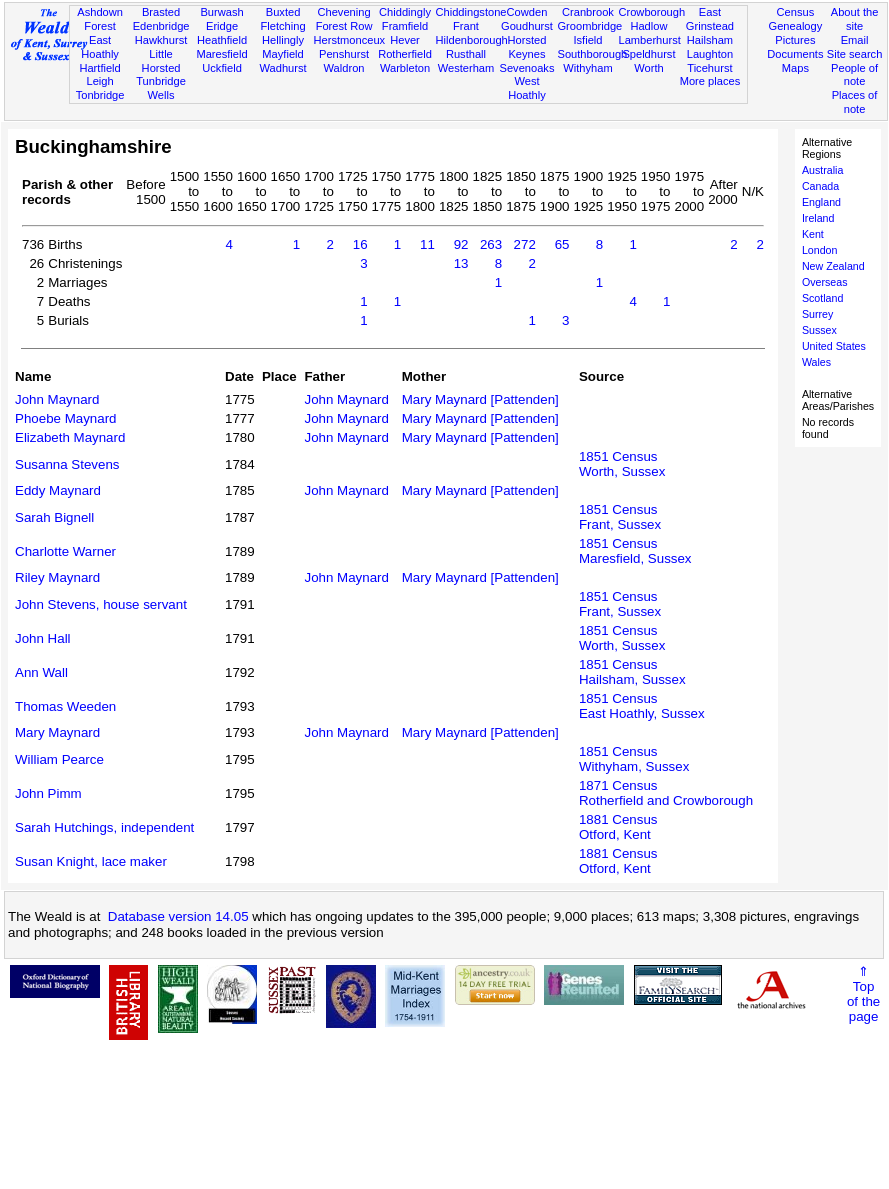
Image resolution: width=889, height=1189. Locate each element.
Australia (822, 170)
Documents (795, 54)
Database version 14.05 (178, 916)
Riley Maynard (57, 577)
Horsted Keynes (527, 47)
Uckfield (222, 68)
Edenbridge (161, 26)
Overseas (825, 282)
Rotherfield (405, 54)
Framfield (405, 26)
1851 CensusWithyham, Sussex (634, 759)
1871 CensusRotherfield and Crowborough (666, 793)
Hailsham (710, 40)
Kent (813, 234)
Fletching (283, 26)
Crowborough (651, 12)
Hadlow (648, 26)
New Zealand (833, 266)
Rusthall (466, 54)
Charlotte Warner (65, 551)
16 (360, 244)
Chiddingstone (471, 12)
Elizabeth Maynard (70, 437)
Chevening (343, 12)
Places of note (855, 102)
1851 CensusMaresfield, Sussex (635, 551)
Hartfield (99, 68)
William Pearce (59, 759)
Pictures (795, 40)
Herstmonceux (350, 40)
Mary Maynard (57, 732)
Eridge (222, 26)
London (820, 250)
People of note (854, 75)
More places (710, 81)
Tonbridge (100, 95)
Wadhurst (282, 68)
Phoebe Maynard (66, 418)
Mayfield (282, 54)
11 (427, 244)
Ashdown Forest (100, 19)
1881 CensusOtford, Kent (618, 827)
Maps (795, 68)
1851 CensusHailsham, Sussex (632, 672)
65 (562, 244)
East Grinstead (710, 19)
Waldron (344, 68)
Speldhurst (648, 54)
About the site (855, 19)
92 (461, 244)
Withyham (587, 68)
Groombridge (589, 26)
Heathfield (222, 40)
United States (834, 346)
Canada (820, 186)
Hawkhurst (161, 40)
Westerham (466, 68)
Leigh (99, 81)
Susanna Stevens (67, 464)
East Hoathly (100, 47)
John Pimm (48, 793)
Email (855, 40)
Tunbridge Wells (161, 88)
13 (461, 263)
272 (525, 244)
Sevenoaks (526, 68)
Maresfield (221, 54)
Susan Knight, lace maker (91, 861)
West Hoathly (527, 88)
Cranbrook (588, 12)
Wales (816, 362)
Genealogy (796, 26)
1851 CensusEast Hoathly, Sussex (642, 706)
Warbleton (405, 68)
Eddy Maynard (58, 490)
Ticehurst (709, 68)
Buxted (283, 12)
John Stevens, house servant (101, 604)
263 (491, 244)
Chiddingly (405, 12)
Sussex (819, 330)
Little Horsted (161, 61)
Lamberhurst (649, 40)
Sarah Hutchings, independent (104, 827)
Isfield (587, 40)
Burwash (221, 12)
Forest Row (344, 26)
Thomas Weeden (65, 706)
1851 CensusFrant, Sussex (620, 517)
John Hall (43, 638)
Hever (405, 40)
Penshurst (344, 54)
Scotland (822, 298)
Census (796, 12)
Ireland (818, 218)
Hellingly (283, 40)
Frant (466, 26)
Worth (648, 68)
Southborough (592, 54)
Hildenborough (472, 40)
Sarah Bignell (54, 517)
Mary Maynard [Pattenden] (480, 399)
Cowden (527, 12)
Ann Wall (41, 672)
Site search (855, 54)
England (821, 202)
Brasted (161, 12)
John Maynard (57, 399)
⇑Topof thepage (863, 994)
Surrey (817, 314)
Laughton (710, 54)
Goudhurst (527, 26)
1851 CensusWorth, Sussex (622, 464)
